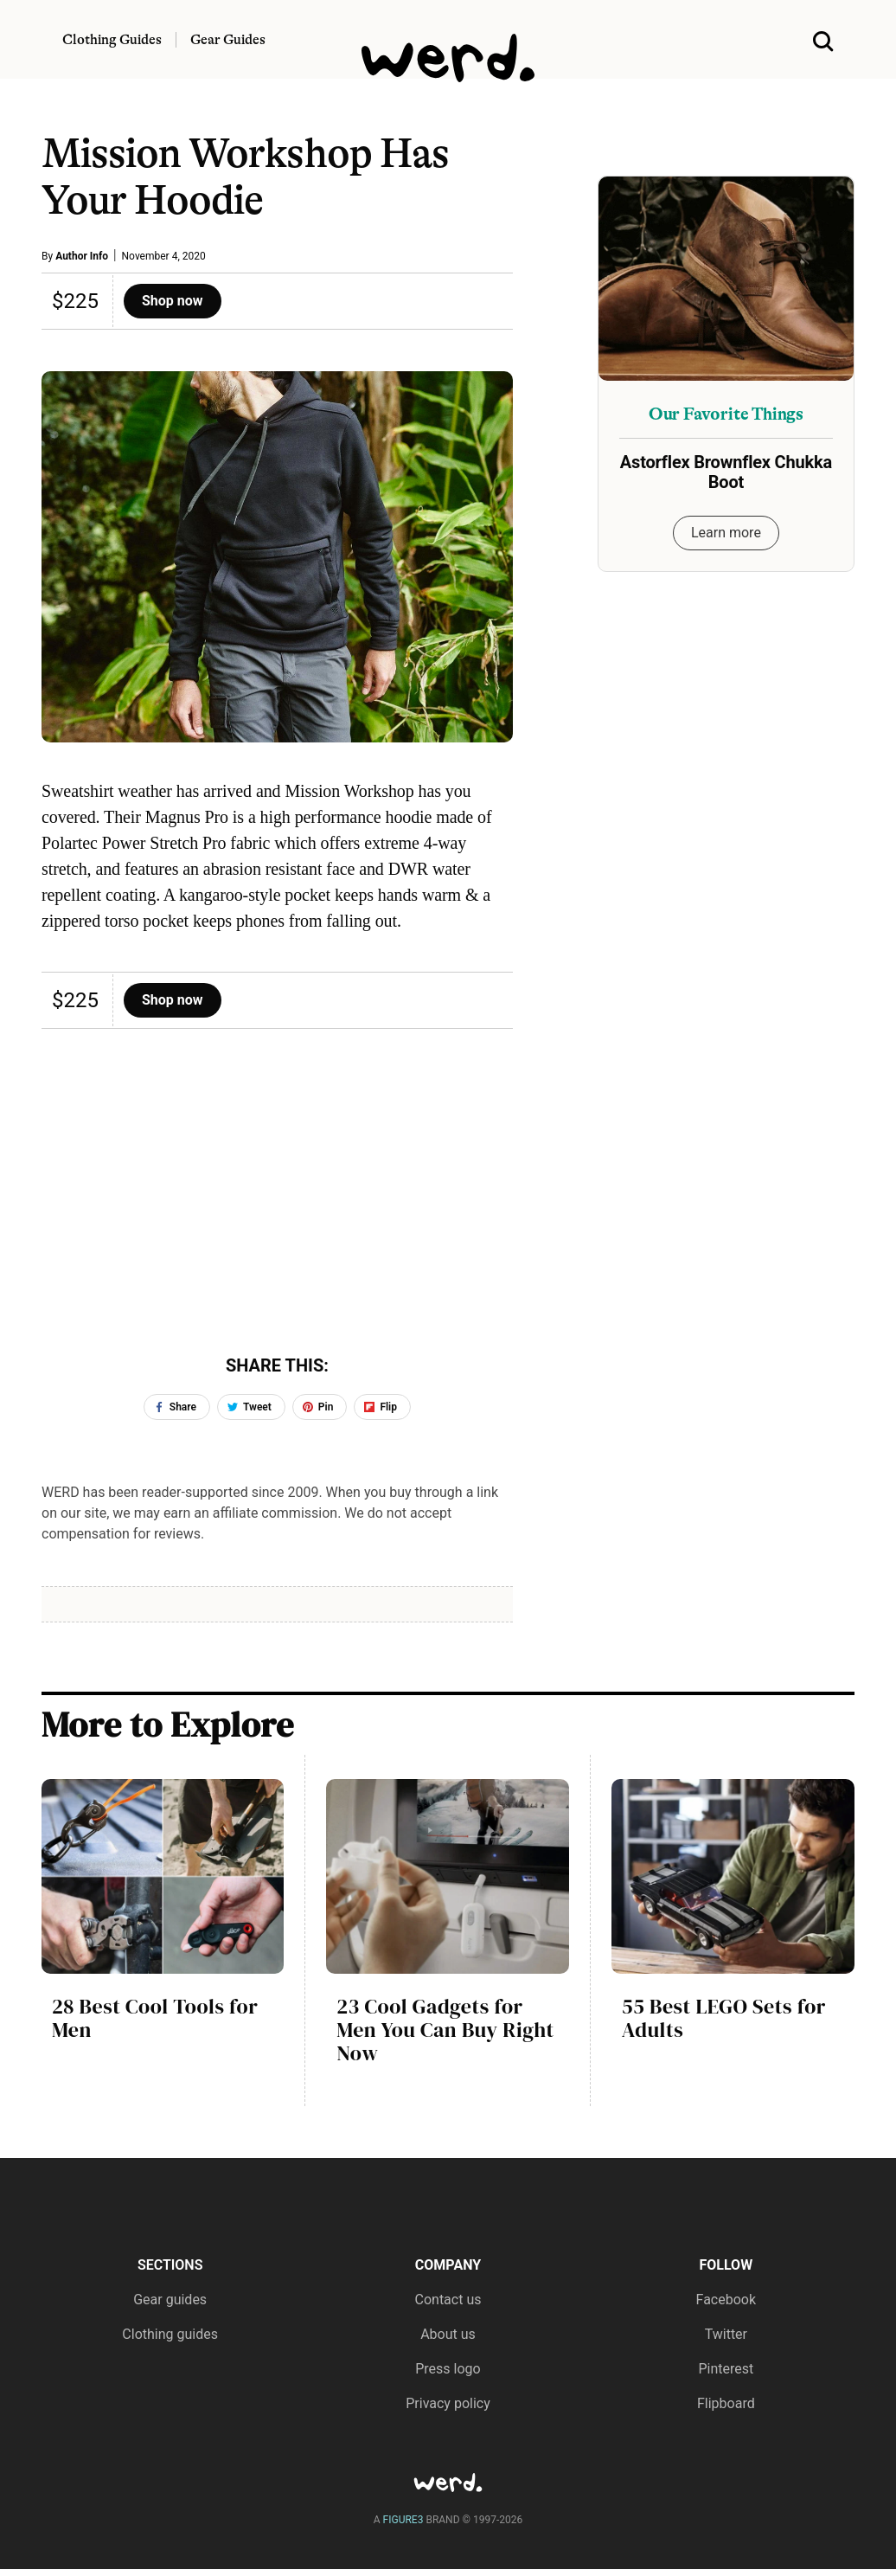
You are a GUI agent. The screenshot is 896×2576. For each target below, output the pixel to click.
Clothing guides (170, 2334)
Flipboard (726, 2403)
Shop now (172, 300)
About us (448, 2334)
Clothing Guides (112, 40)
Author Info (81, 256)
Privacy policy (448, 2403)
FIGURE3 (403, 2520)
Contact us (448, 2299)
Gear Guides (228, 40)
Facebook (726, 2299)
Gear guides (170, 2299)
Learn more (726, 532)
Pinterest (725, 2369)
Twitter (726, 2334)
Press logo (447, 2369)
